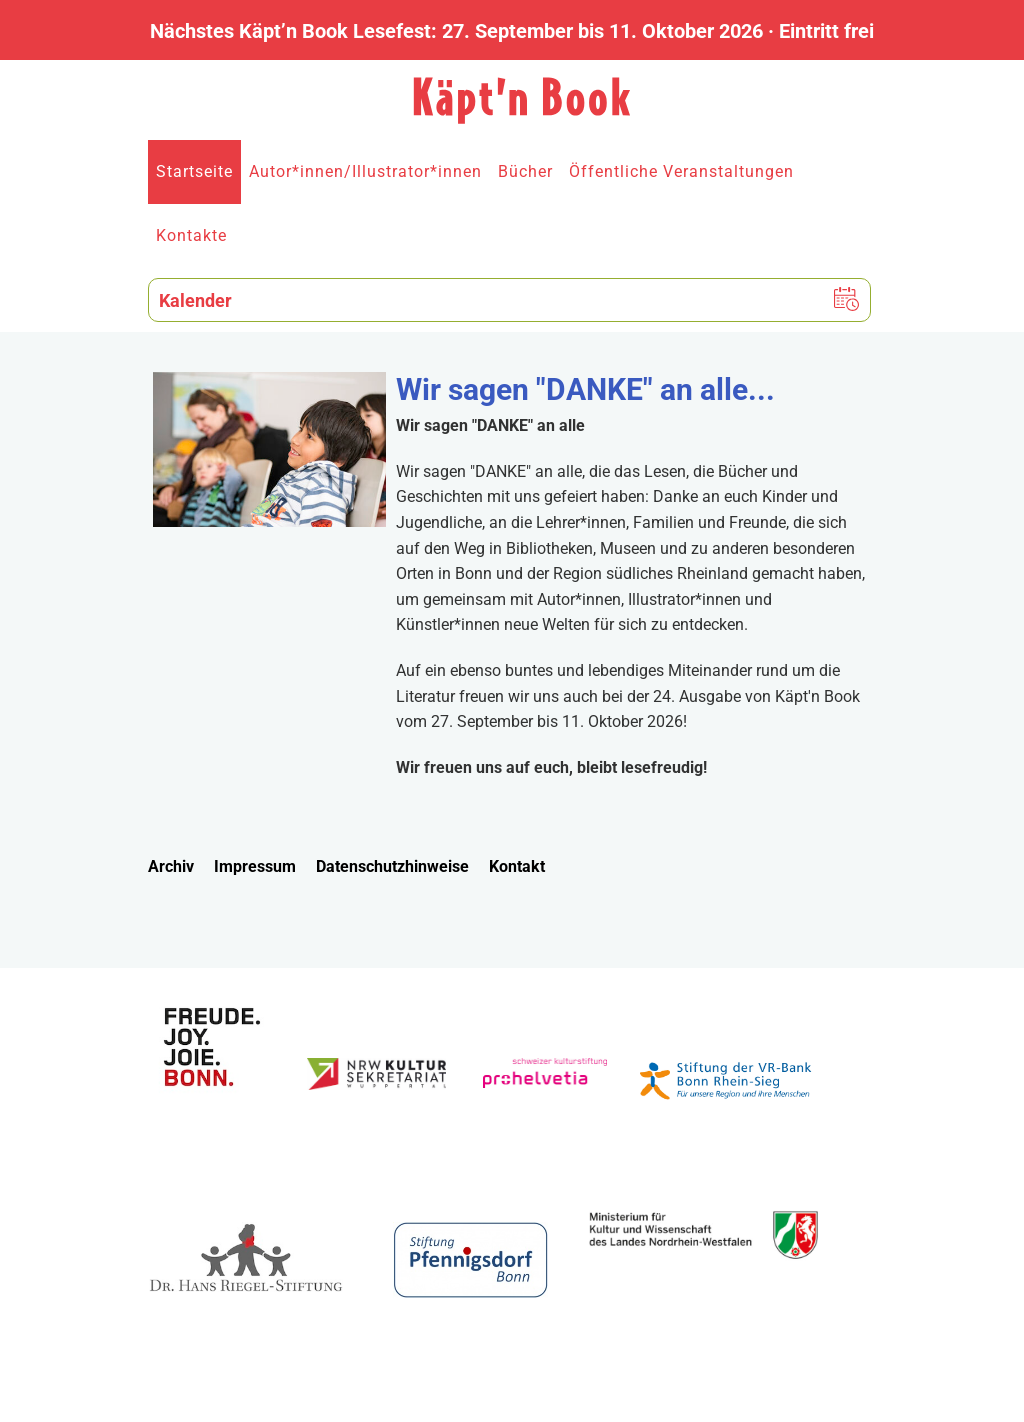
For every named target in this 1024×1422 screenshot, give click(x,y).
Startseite (194, 171)
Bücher (525, 171)
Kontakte (191, 235)
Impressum (255, 866)
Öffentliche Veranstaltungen (681, 171)
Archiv (171, 866)
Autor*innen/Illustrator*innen (365, 171)
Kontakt (517, 866)
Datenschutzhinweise (392, 866)
